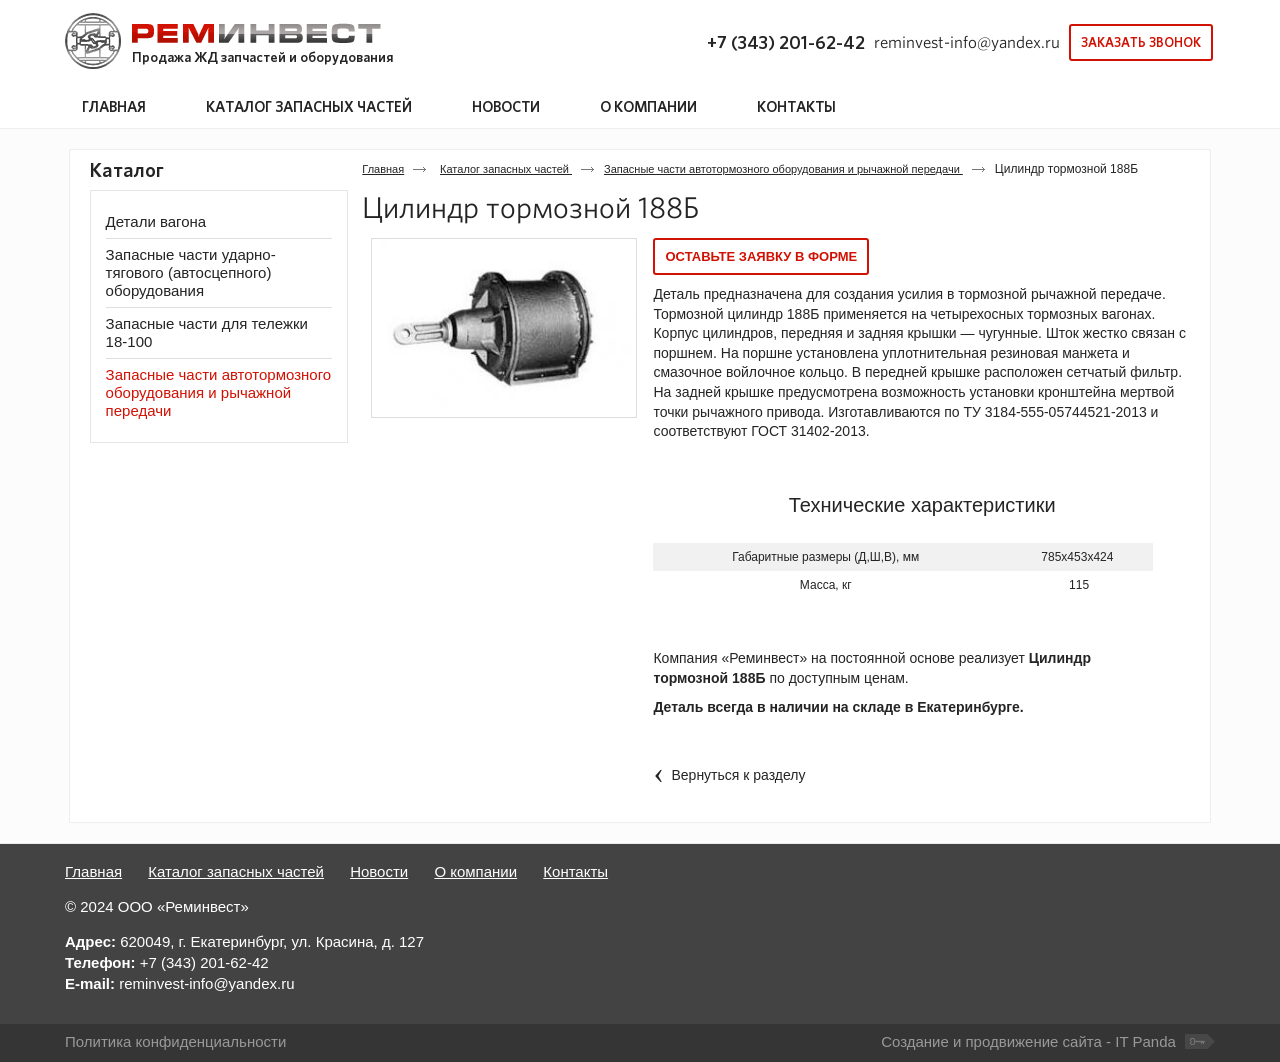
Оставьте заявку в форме (761, 256)
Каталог (127, 170)
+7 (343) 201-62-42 (786, 42)
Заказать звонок (1141, 42)
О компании (475, 871)
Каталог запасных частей (309, 106)
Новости (379, 871)
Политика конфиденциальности (175, 1041)
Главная (383, 169)
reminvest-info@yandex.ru (967, 42)
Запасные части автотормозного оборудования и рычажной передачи (783, 169)
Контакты (575, 871)
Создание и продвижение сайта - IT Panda (1028, 1041)
